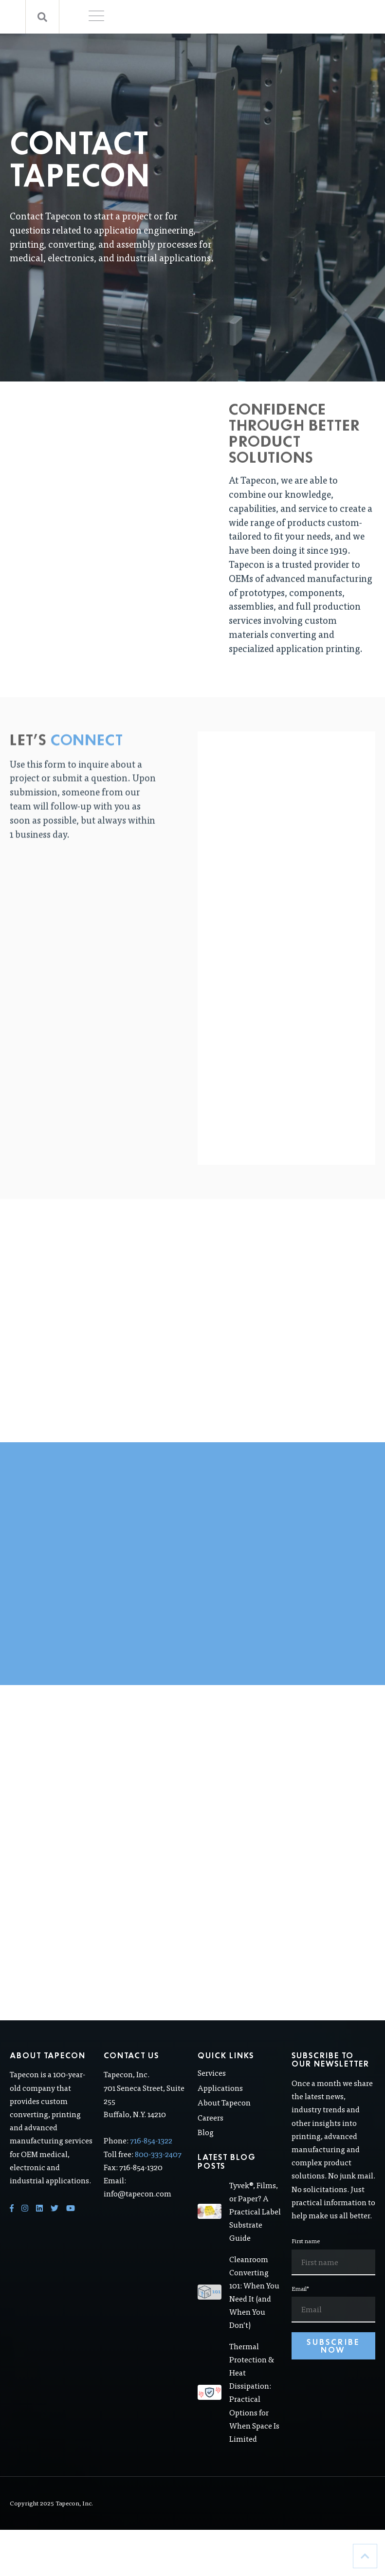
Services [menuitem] (212, 2091)
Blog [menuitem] (206, 2150)
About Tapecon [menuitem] (224, 2121)
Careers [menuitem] (210, 2135)
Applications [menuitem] (220, 2106)
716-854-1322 (151, 2158)
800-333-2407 (158, 2171)
